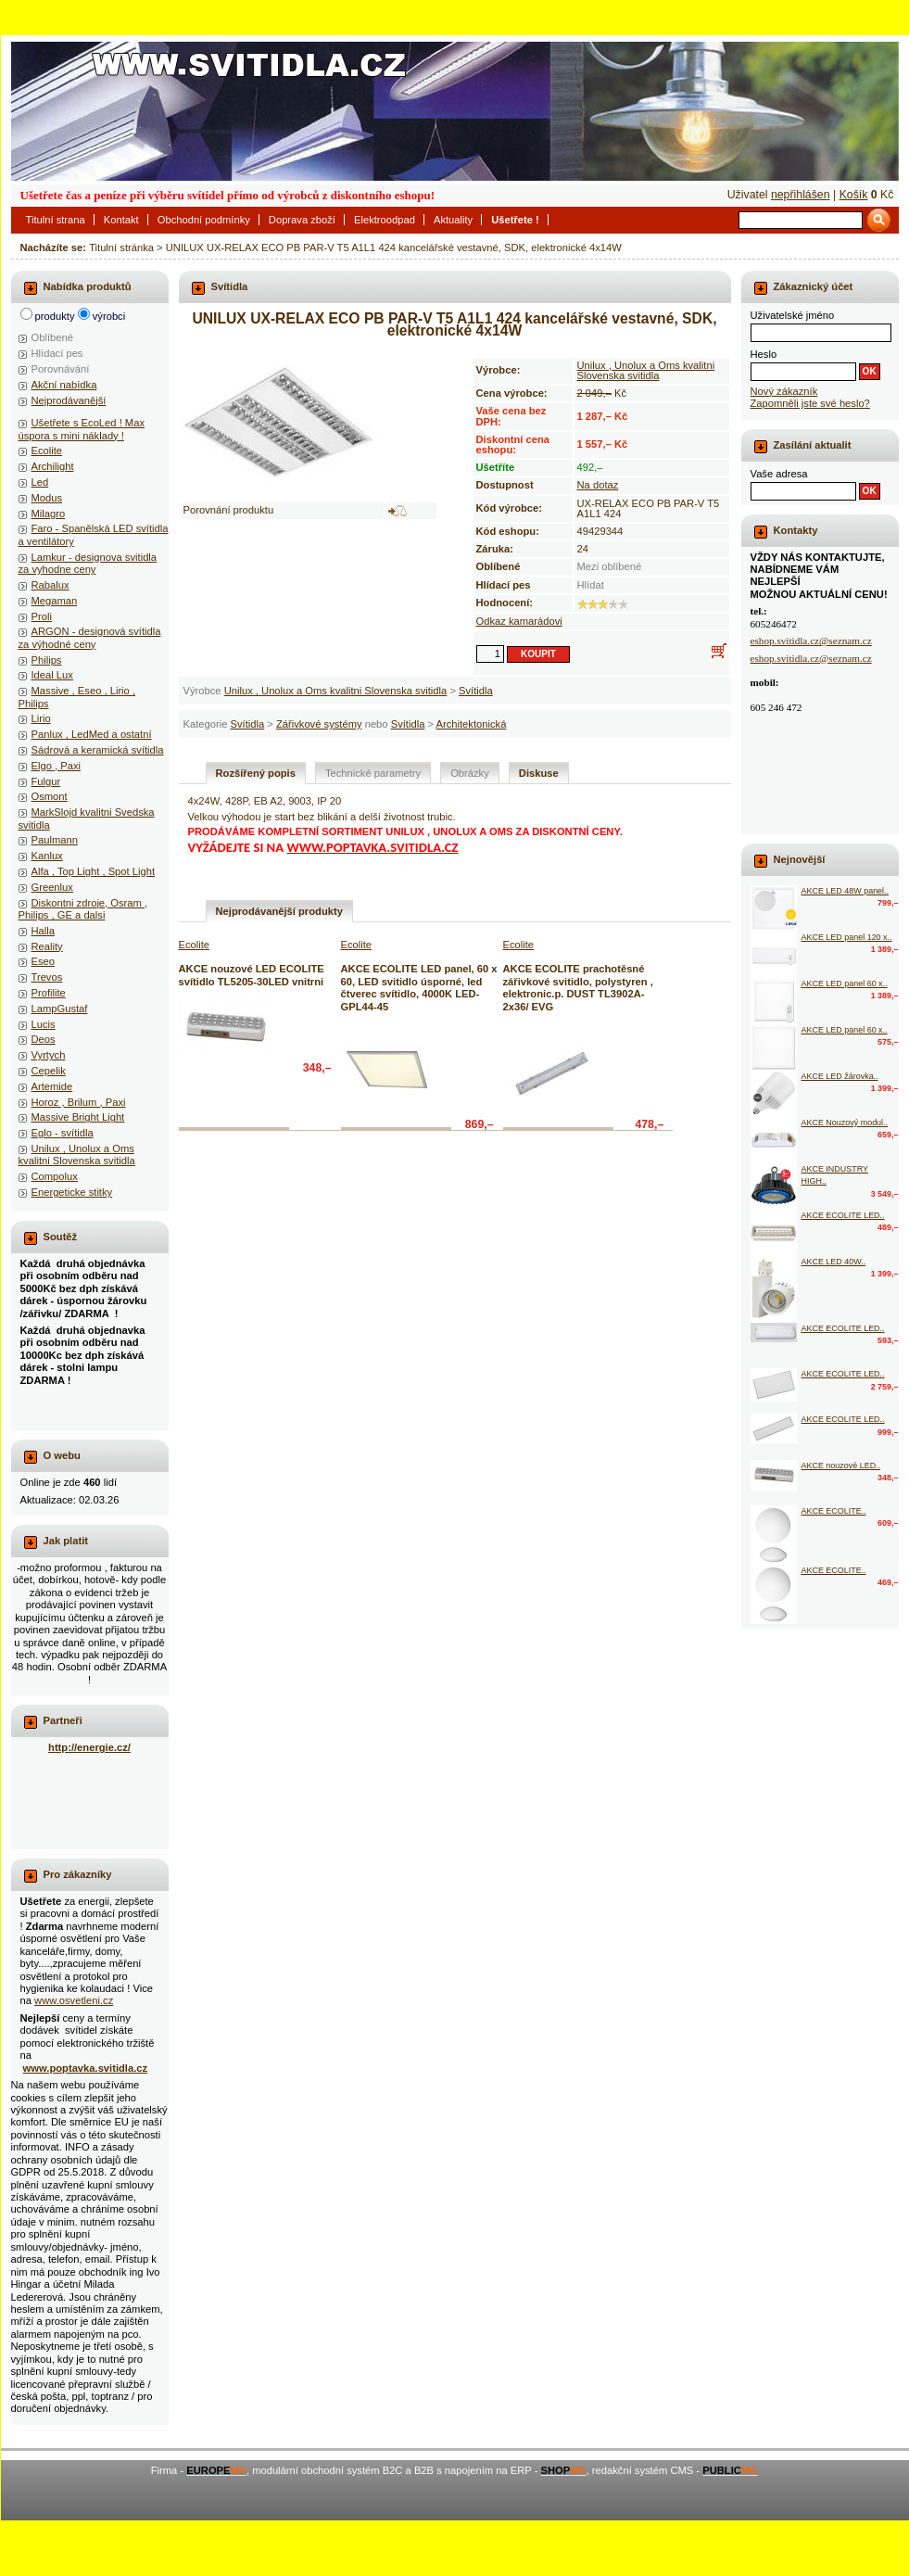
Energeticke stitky (72, 1192)
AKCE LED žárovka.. (840, 1076)
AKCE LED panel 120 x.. (847, 937)
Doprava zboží (302, 219)
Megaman (55, 600)
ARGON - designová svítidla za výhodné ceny (90, 637)
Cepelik (49, 1070)
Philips (47, 660)
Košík (854, 194)
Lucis (44, 1024)
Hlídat (590, 584)
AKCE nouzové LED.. (841, 1465)
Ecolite (47, 450)
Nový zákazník (784, 391)
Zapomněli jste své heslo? (810, 403)
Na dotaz (598, 484)
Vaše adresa (779, 473)
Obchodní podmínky (204, 219)
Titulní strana (55, 219)
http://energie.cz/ (89, 1747)
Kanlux (47, 855)
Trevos (47, 977)
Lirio (41, 718)
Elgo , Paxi (56, 765)
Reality (47, 946)
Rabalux (50, 584)
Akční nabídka (64, 384)
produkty (55, 316)
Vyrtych (49, 1054)
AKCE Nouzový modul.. (845, 1122)
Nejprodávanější (69, 400)
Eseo (44, 961)
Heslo (764, 354)
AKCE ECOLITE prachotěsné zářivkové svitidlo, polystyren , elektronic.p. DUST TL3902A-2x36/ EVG (578, 987)
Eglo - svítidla (63, 1132)
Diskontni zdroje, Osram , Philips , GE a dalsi (83, 908)
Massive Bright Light (78, 1117)
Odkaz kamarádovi (519, 621)
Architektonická (471, 724)
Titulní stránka (121, 247)
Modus (47, 497)
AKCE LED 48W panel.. (846, 890)
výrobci (109, 316)
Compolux (55, 1176)
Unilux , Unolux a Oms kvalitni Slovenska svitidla (336, 690)
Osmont (50, 796)
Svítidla (476, 690)
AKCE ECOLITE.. (834, 1511)
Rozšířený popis (256, 773)
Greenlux (52, 887)
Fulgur (46, 781)
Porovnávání (61, 368)
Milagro (49, 513)
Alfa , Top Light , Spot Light (94, 871)
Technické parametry (373, 773)
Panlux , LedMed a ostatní (92, 734)
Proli (42, 616)
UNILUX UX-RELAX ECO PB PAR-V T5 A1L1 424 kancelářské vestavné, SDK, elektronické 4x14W (394, 247)
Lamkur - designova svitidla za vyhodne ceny (88, 563)
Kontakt (121, 219)
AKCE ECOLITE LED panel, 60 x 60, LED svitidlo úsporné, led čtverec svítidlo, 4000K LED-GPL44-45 (419, 987)
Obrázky (469, 773)
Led (40, 482)
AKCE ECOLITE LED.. (843, 1215)
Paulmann (55, 839)
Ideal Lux (52, 674)
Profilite (49, 992)
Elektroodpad (384, 219)
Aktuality (453, 219)
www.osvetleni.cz (73, 2000)
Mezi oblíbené (609, 566)
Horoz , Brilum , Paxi (79, 1102)
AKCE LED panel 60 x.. (845, 983)
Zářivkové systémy (319, 724)
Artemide (52, 1086)
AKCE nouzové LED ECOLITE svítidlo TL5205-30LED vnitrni (251, 974)
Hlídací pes (57, 353)
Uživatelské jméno (793, 315)
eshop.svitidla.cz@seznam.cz (811, 640)
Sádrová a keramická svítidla (98, 749)
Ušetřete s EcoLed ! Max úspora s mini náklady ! (82, 428)
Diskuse (539, 773)
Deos (44, 1039)
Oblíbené (52, 337)
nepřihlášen (800, 194)
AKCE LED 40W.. (834, 1261)
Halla (44, 930)
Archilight (53, 466)
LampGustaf (60, 1008)
